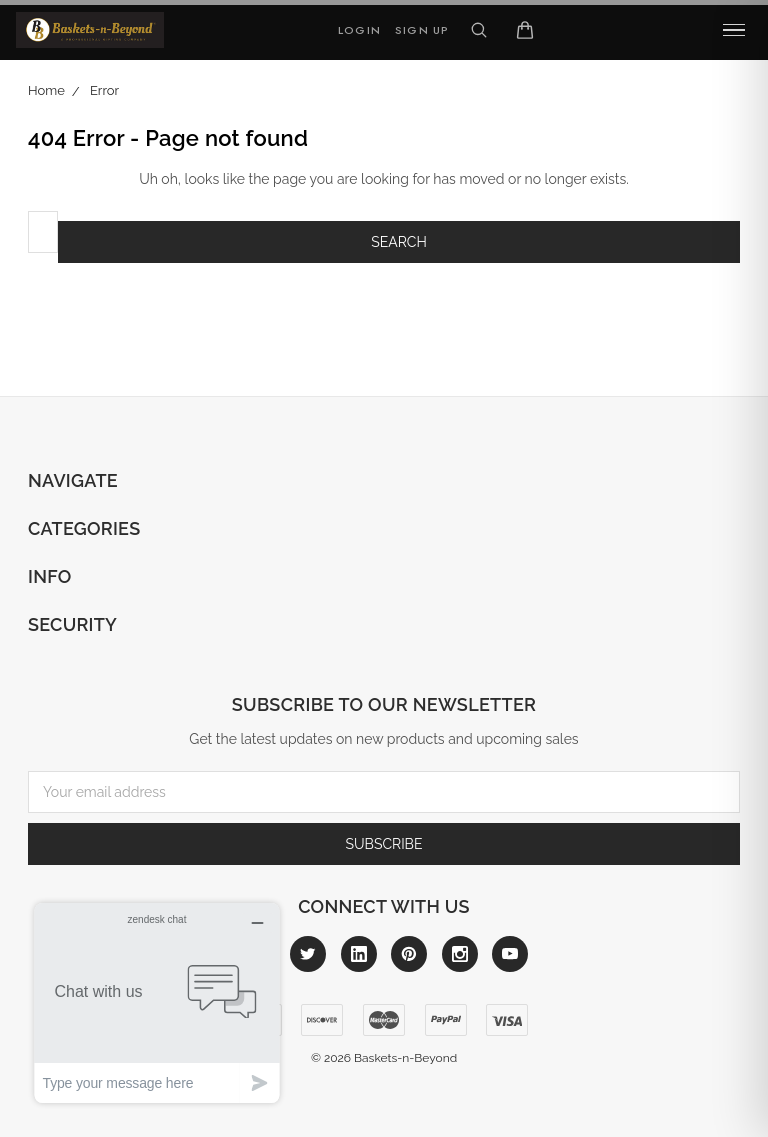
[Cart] (525, 30)
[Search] (479, 30)
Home (46, 90)
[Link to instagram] (460, 954)
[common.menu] (734, 30)
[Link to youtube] (510, 954)
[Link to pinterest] (409, 954)
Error (104, 90)
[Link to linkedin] (359, 954)
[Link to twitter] (308, 954)
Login (359, 30)
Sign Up (422, 30)
